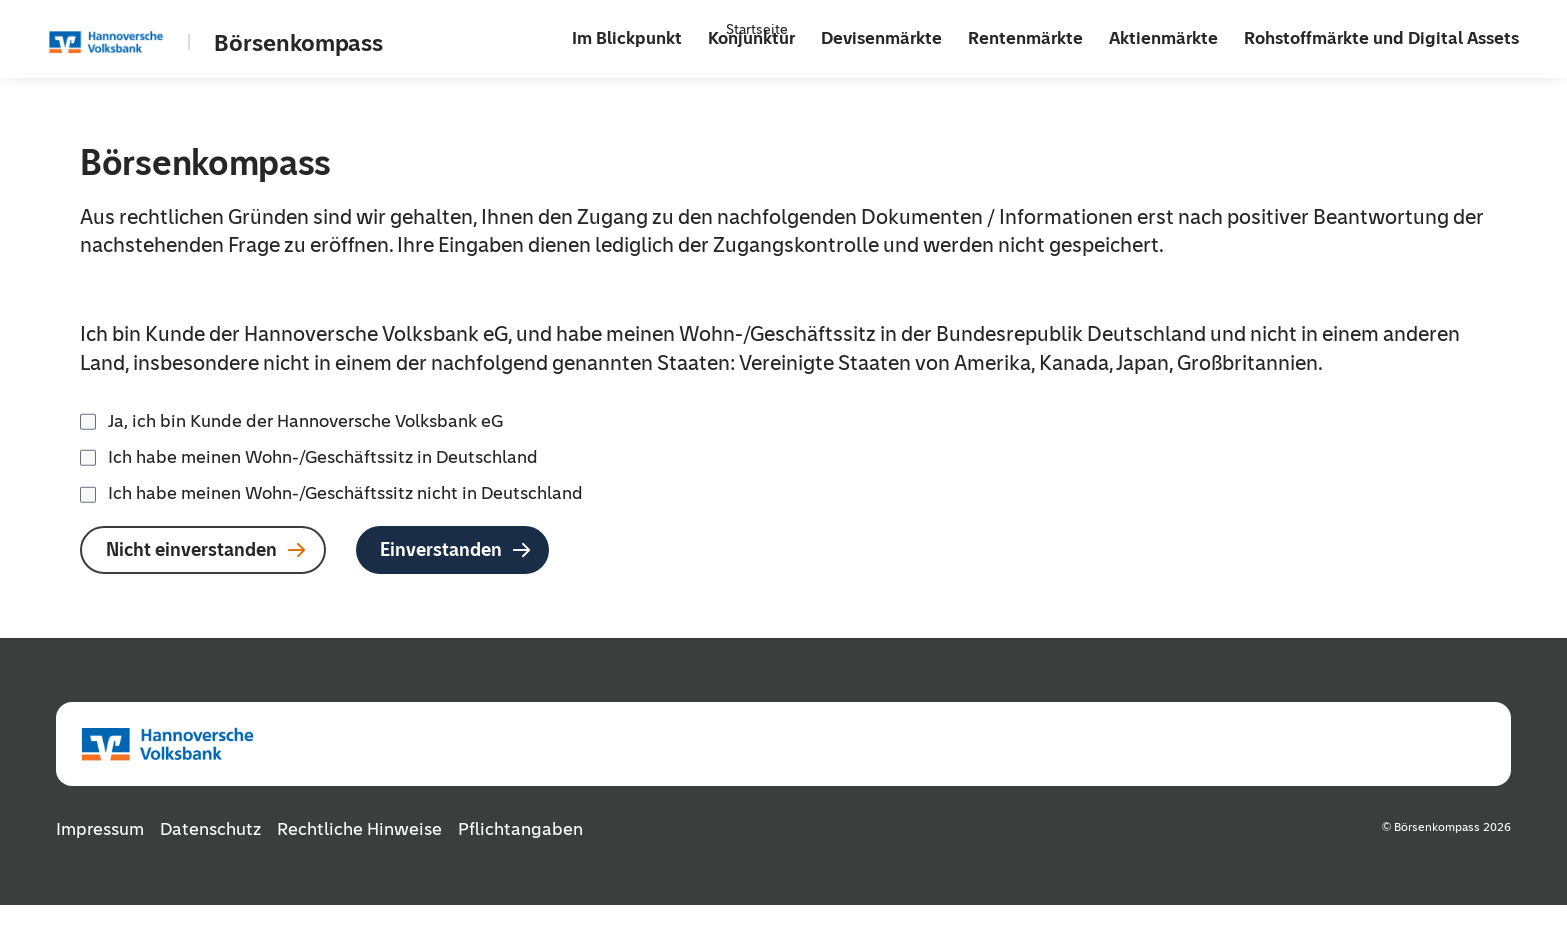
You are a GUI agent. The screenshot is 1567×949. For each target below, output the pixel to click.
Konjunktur (751, 37)
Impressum (100, 828)
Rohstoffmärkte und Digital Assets (1381, 37)
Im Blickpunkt (627, 37)
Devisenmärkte (881, 37)
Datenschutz (210, 828)
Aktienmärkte (1163, 37)
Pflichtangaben (520, 828)
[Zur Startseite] (131, 42)
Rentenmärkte (1025, 37)
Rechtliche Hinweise (359, 828)
